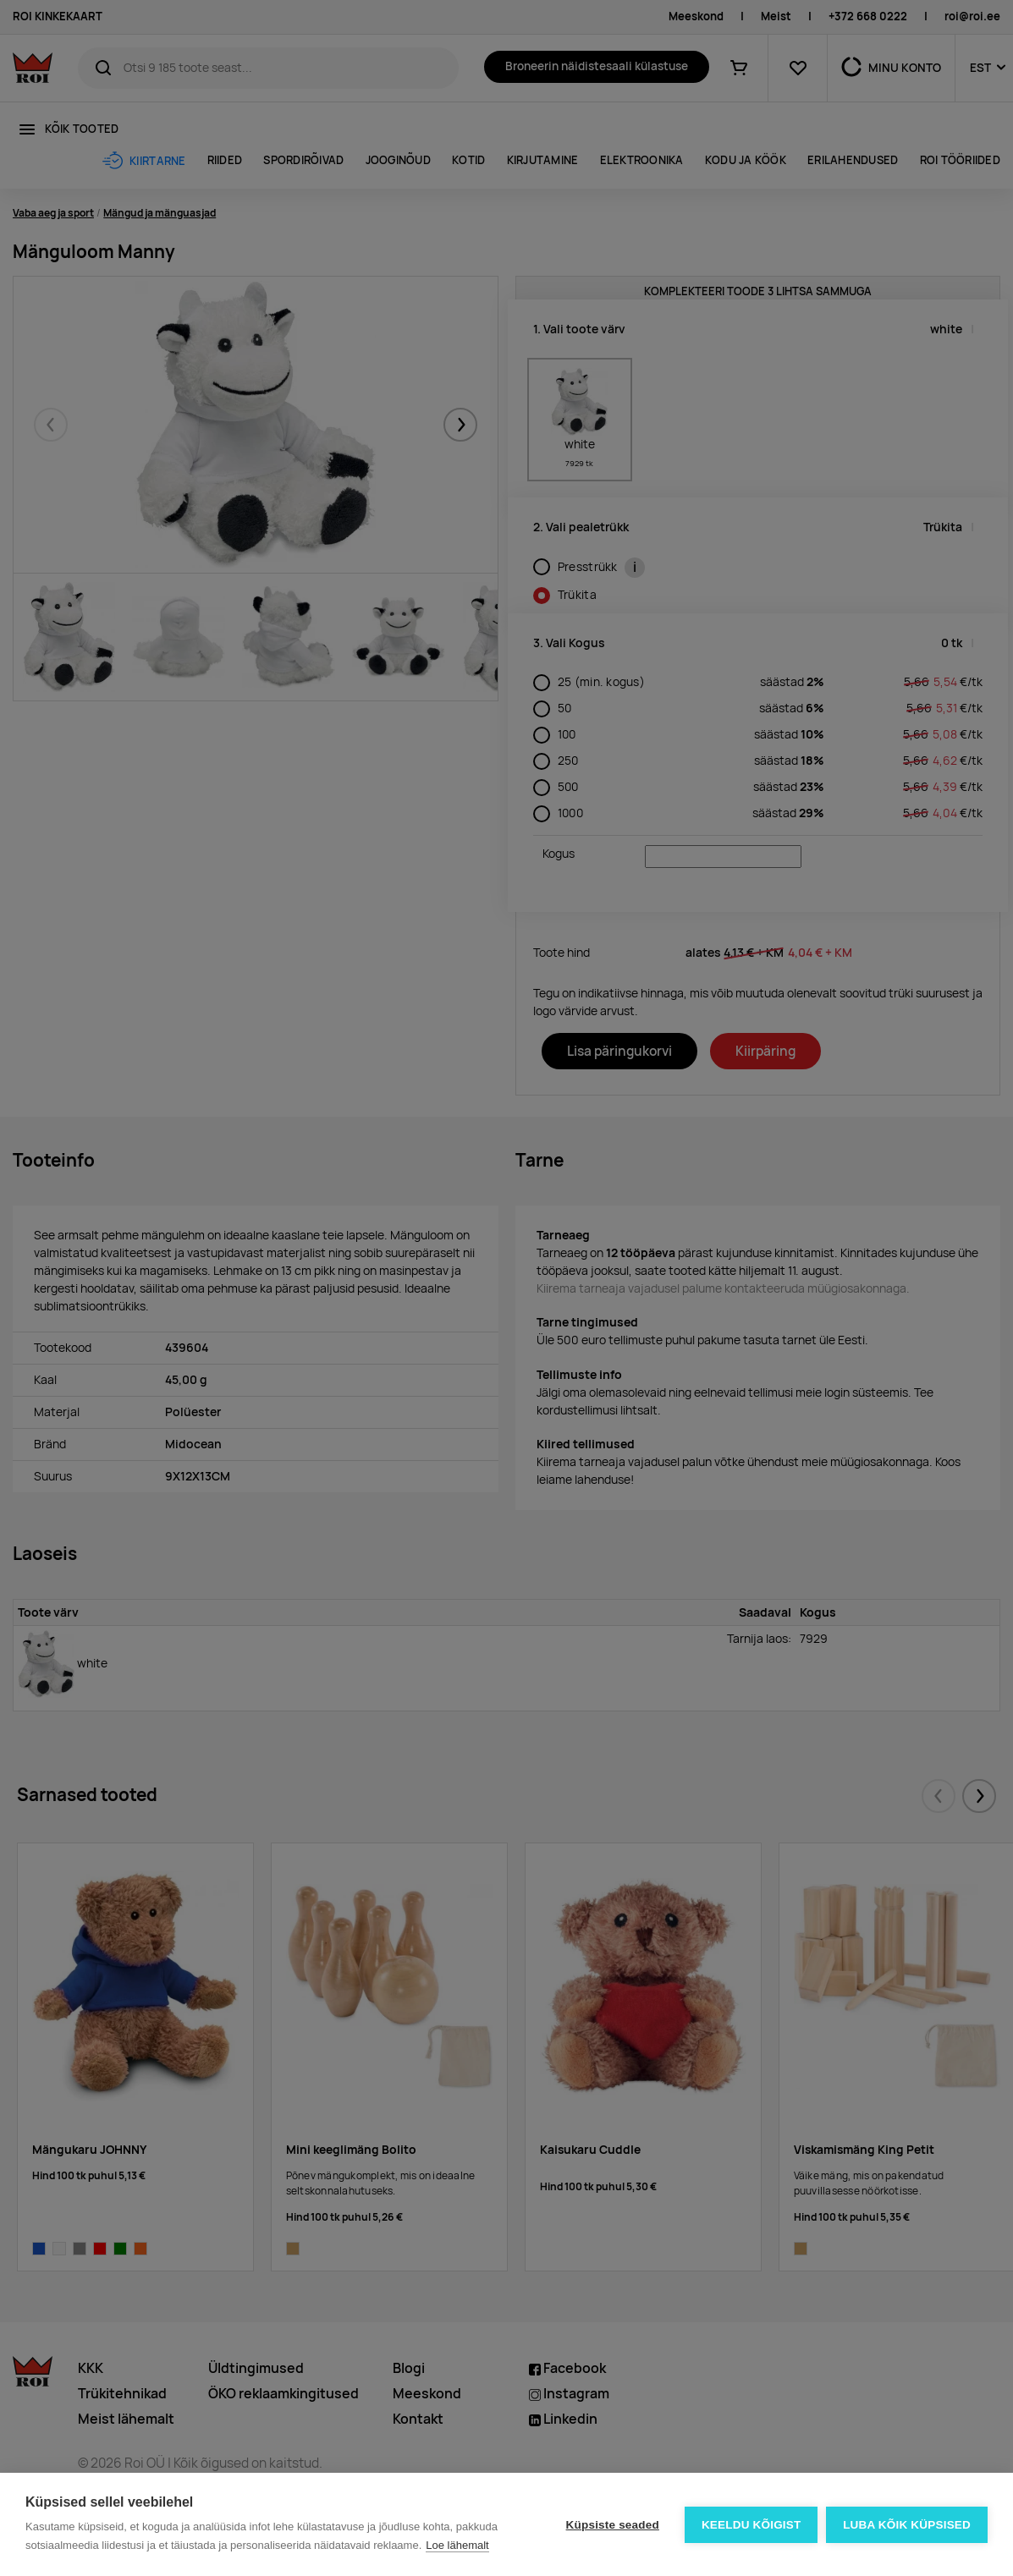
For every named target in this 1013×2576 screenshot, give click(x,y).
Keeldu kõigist (751, 2524)
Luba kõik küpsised (907, 2524)
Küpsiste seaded (611, 2524)
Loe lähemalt (457, 2545)
